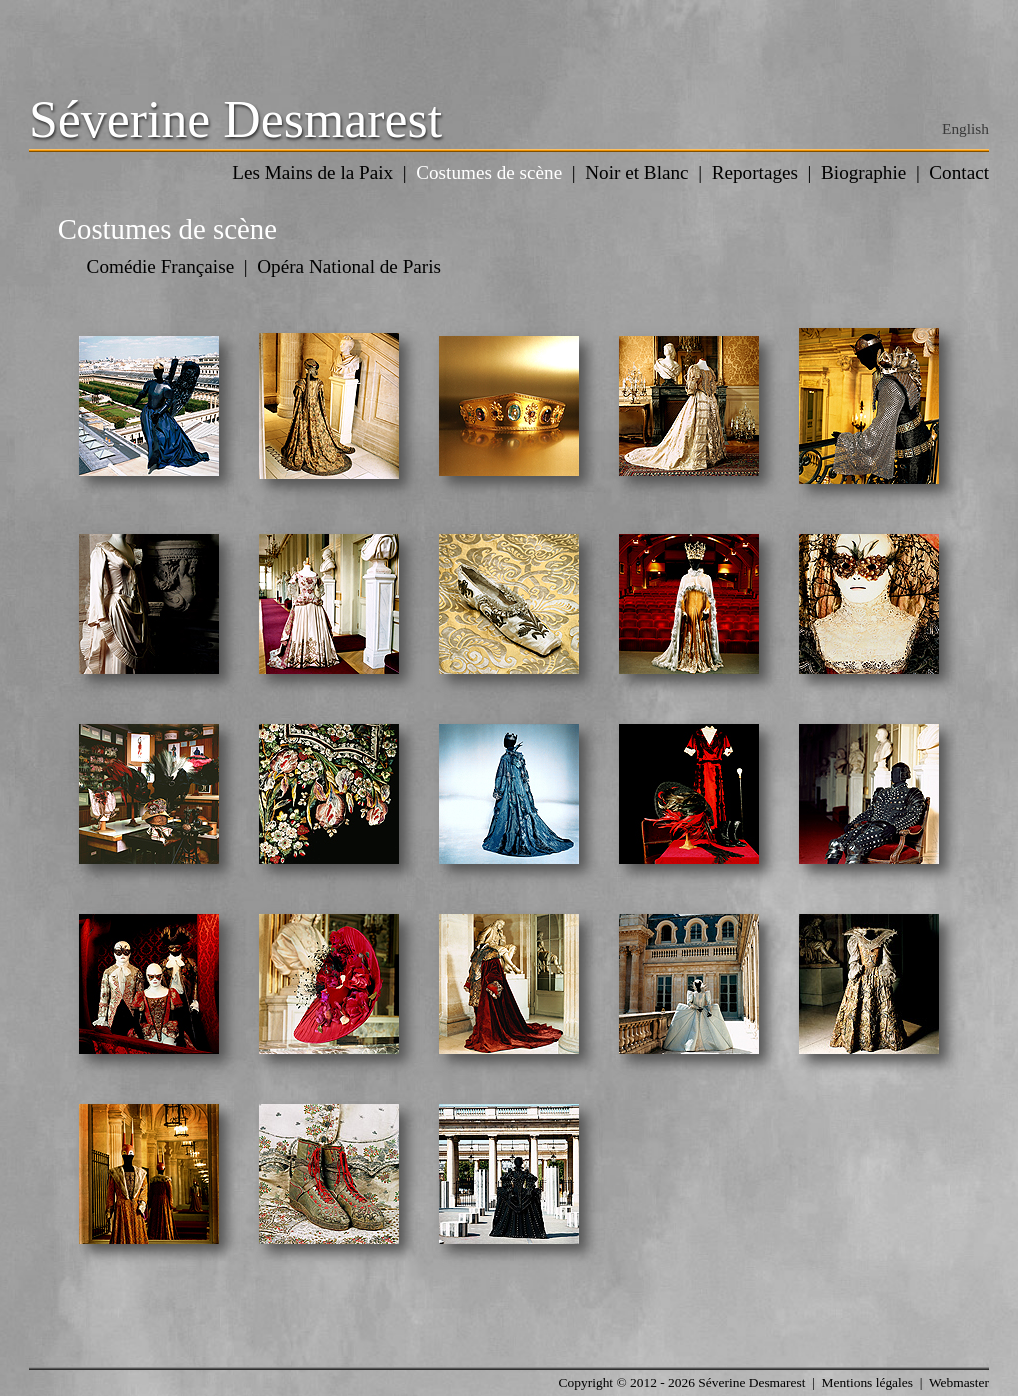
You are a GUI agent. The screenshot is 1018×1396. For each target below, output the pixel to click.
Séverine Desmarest (235, 119)
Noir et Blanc (636, 172)
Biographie (863, 172)
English (965, 128)
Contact (959, 172)
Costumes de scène (489, 172)
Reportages (755, 172)
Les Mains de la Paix (312, 172)
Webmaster (959, 1382)
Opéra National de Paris (349, 266)
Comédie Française (161, 266)
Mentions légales (867, 1382)
